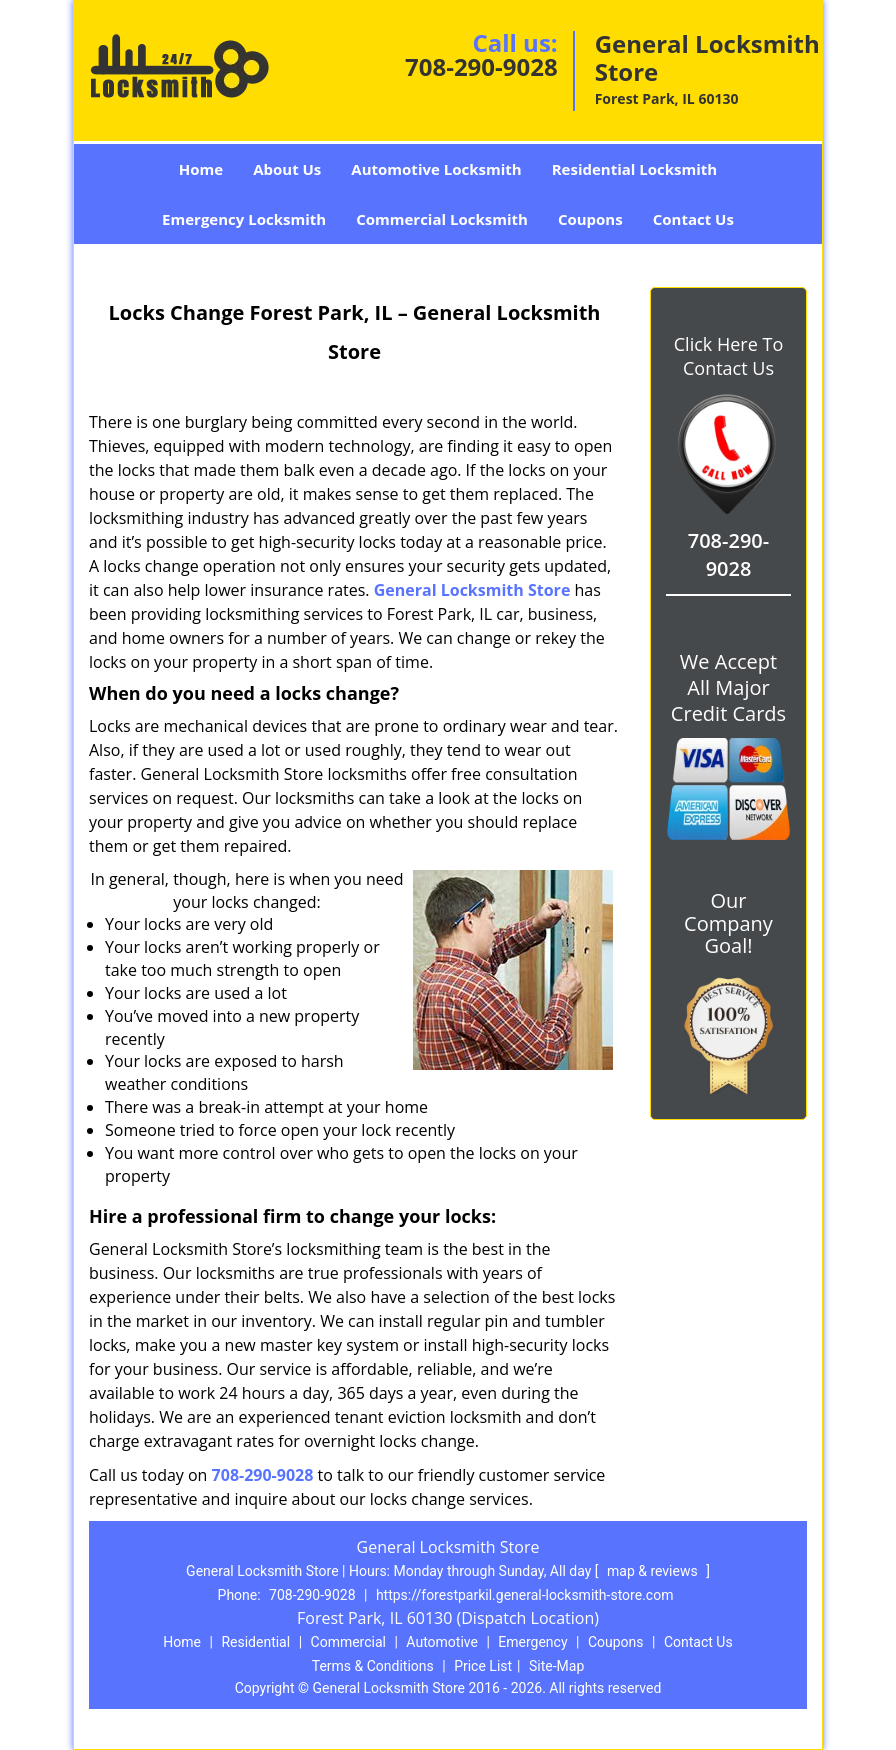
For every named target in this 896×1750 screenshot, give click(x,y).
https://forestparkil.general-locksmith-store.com (525, 1595)
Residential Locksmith (635, 169)
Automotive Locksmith (436, 169)
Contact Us (693, 219)
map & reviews (654, 1571)
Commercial (348, 1642)
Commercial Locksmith (442, 219)
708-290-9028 (481, 66)
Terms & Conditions (373, 1666)
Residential (255, 1642)
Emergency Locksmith (244, 219)
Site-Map (556, 1666)
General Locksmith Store (472, 590)
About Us (287, 169)
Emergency (532, 1642)
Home (201, 169)
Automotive (442, 1642)
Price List (483, 1666)
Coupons (590, 219)
